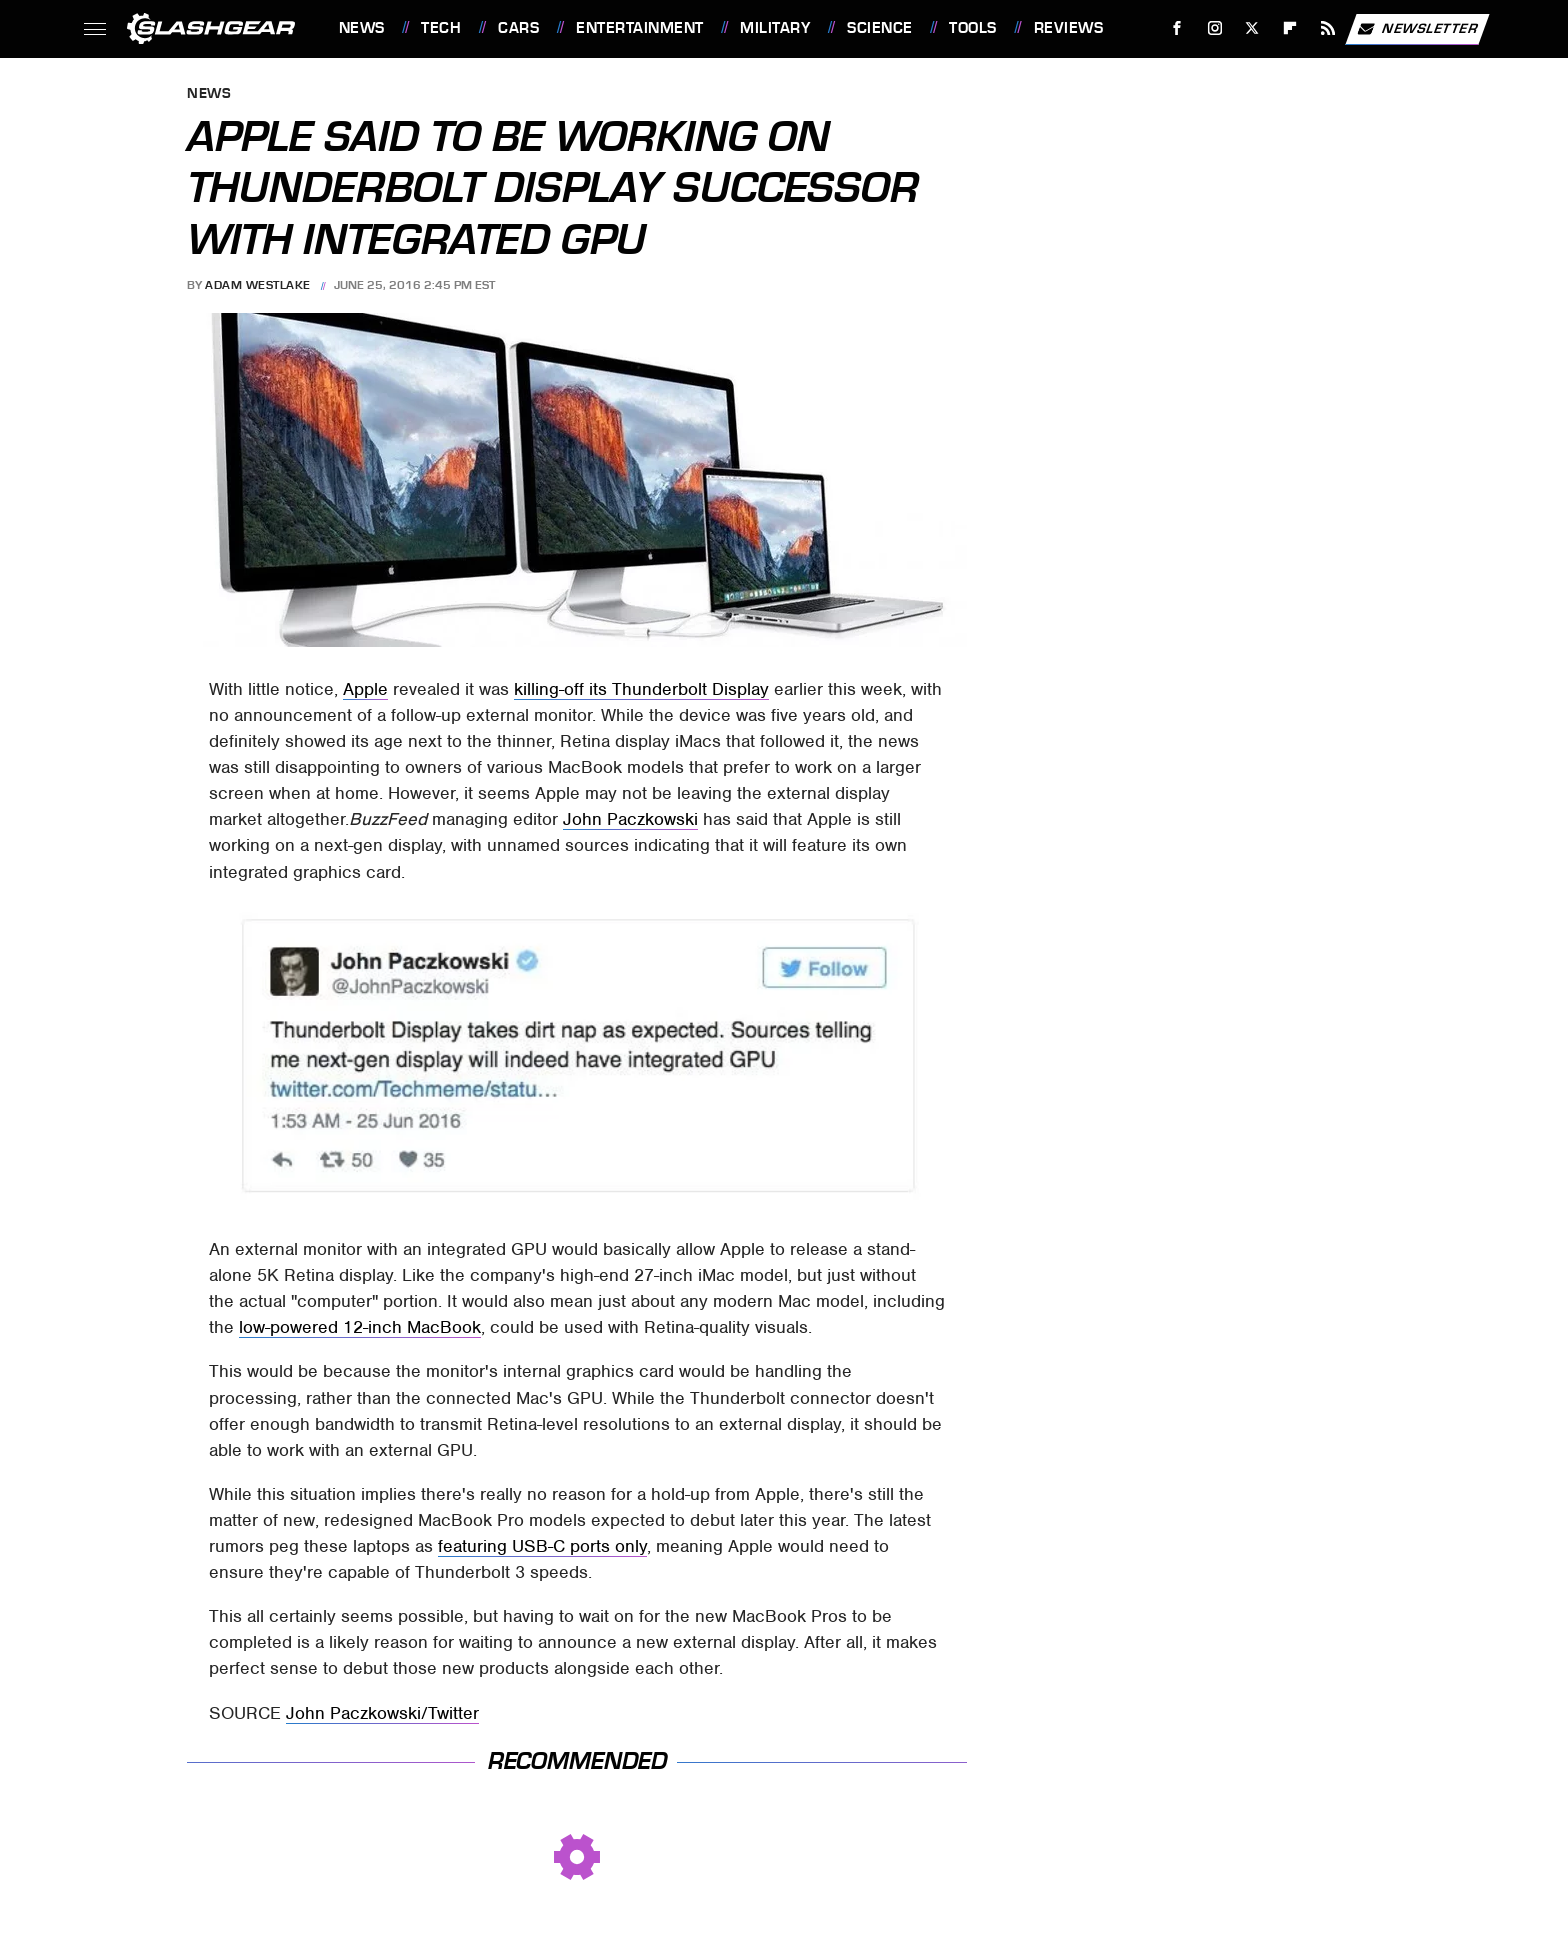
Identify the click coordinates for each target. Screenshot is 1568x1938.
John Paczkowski (630, 819)
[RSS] (1327, 28)
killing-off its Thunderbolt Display (641, 689)
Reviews (1069, 28)
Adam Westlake (258, 285)
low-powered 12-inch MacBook (360, 1327)
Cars (518, 28)
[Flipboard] (1290, 28)
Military (775, 28)
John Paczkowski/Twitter (382, 1713)
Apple (365, 689)
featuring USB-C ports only (542, 1546)
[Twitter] (1252, 28)
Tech (441, 28)
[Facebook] (1176, 28)
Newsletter (1417, 29)
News (362, 28)
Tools (973, 28)
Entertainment (640, 28)
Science (880, 28)
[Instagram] (1214, 28)
